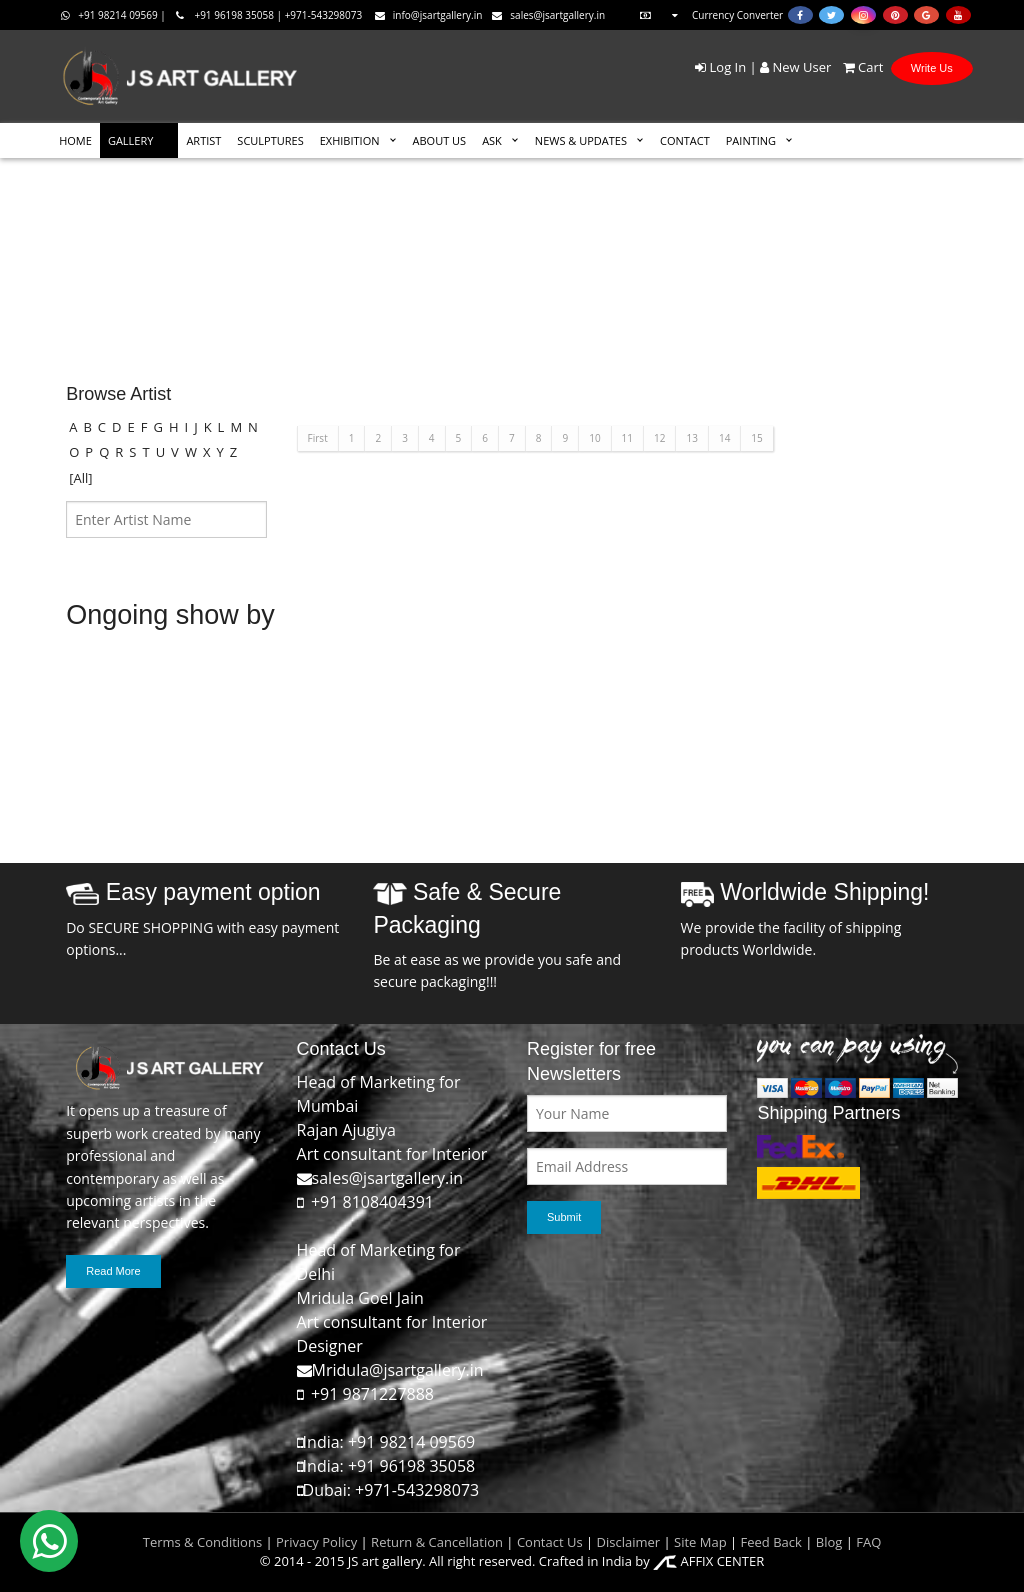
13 (691, 438)
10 (594, 438)
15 (756, 438)
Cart (859, 67)
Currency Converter (709, 15)
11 (627, 438)
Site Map (699, 1542)
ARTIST (203, 140)
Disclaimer (626, 1542)
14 (724, 438)
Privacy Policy (316, 1542)
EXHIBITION (350, 140)
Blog (829, 1542)
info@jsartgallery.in (429, 15)
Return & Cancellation (437, 1542)
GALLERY (131, 140)
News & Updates (581, 140)
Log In (720, 67)
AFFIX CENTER (708, 1561)
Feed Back (771, 1542)
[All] (80, 478)
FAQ (868, 1542)
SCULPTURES (270, 140)
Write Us (932, 68)
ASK (492, 140)
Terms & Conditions (202, 1542)
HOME (75, 140)
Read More (113, 1271)
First (318, 438)
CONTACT (685, 140)
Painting (751, 140)
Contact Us (550, 1542)
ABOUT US (440, 140)
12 (659, 438)
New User (795, 67)
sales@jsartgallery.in (548, 15)
